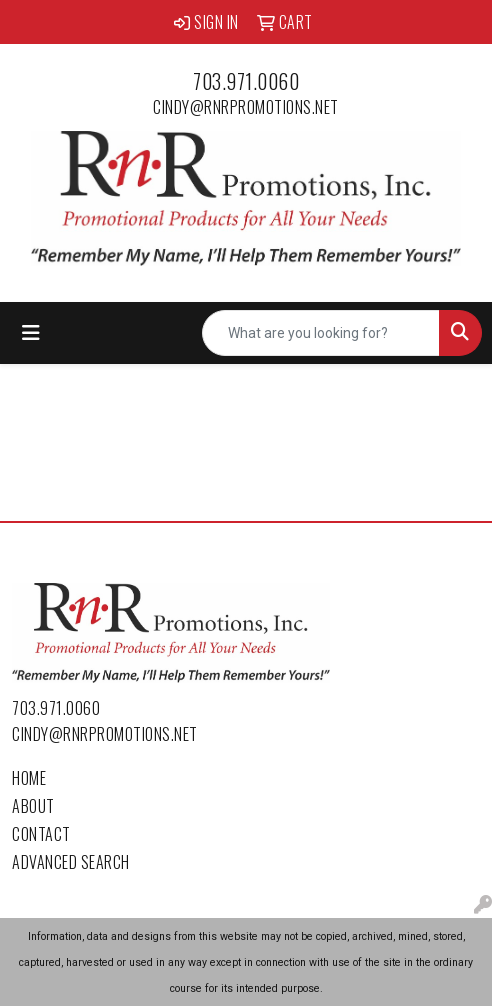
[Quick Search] (321, 333)
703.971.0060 (246, 81)
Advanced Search (71, 862)
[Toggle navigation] (31, 333)
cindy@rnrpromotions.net (246, 107)
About (33, 806)
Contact (41, 834)
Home (29, 778)
